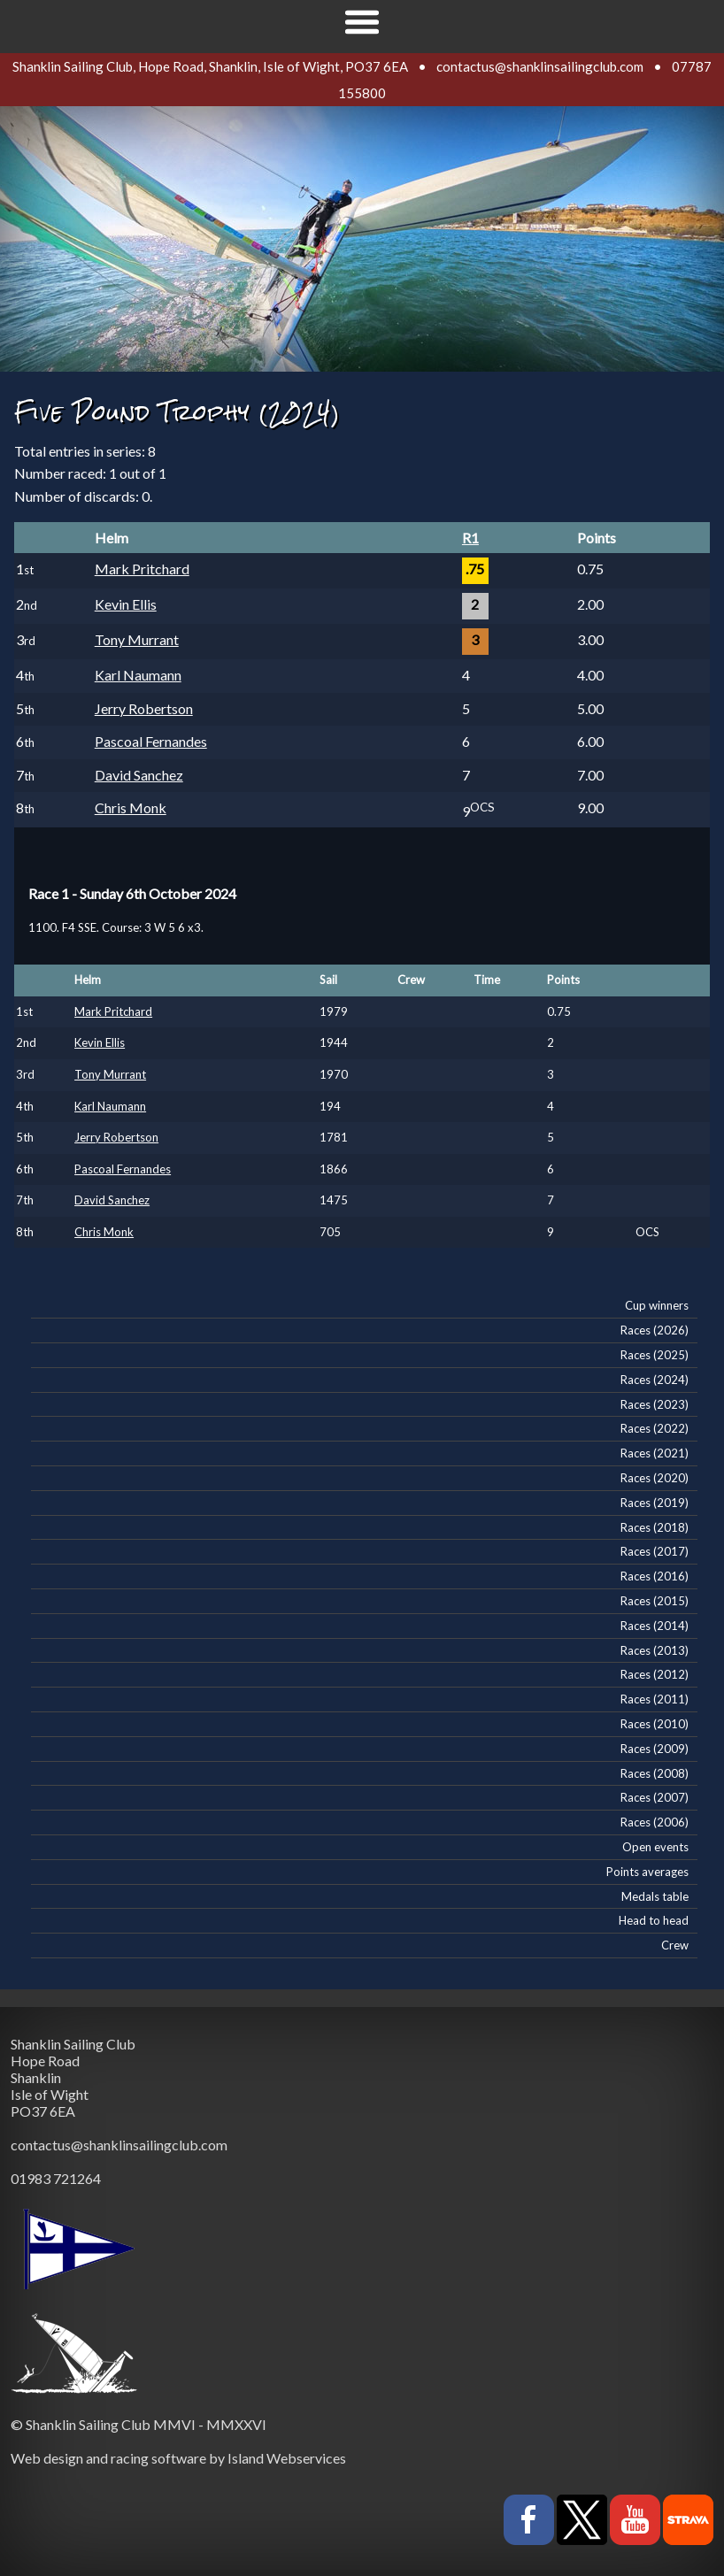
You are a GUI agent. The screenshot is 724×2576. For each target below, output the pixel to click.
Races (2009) (654, 1749)
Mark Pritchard (142, 568)
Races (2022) (654, 1428)
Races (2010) (654, 1724)
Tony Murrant (137, 639)
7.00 (590, 774)
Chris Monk (130, 807)
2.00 (590, 604)
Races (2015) (654, 1601)
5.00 (590, 708)
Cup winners (657, 1305)
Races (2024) (654, 1380)
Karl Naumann (138, 674)
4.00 (590, 674)
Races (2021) (654, 1453)
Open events (655, 1847)
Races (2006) (654, 1822)
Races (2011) (654, 1699)
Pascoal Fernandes (151, 741)
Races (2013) (654, 1650)
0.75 (590, 568)
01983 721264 (56, 2178)
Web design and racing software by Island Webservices (178, 2457)
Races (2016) (654, 1576)
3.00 (590, 639)
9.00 (590, 807)
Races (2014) (654, 1626)
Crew (675, 1945)
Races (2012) (654, 1674)
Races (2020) (654, 1478)
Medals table (655, 1896)
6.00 (590, 741)
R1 (470, 537)
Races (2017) (654, 1551)
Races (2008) (654, 1773)
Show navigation (362, 22)
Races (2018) (654, 1527)
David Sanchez (139, 774)
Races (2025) (654, 1355)
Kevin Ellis (126, 604)
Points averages (647, 1872)
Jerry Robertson (144, 708)
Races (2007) (654, 1797)
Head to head (654, 1920)
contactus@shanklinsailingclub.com (539, 66)
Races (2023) (654, 1404)
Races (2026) (654, 1330)
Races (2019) (654, 1503)
